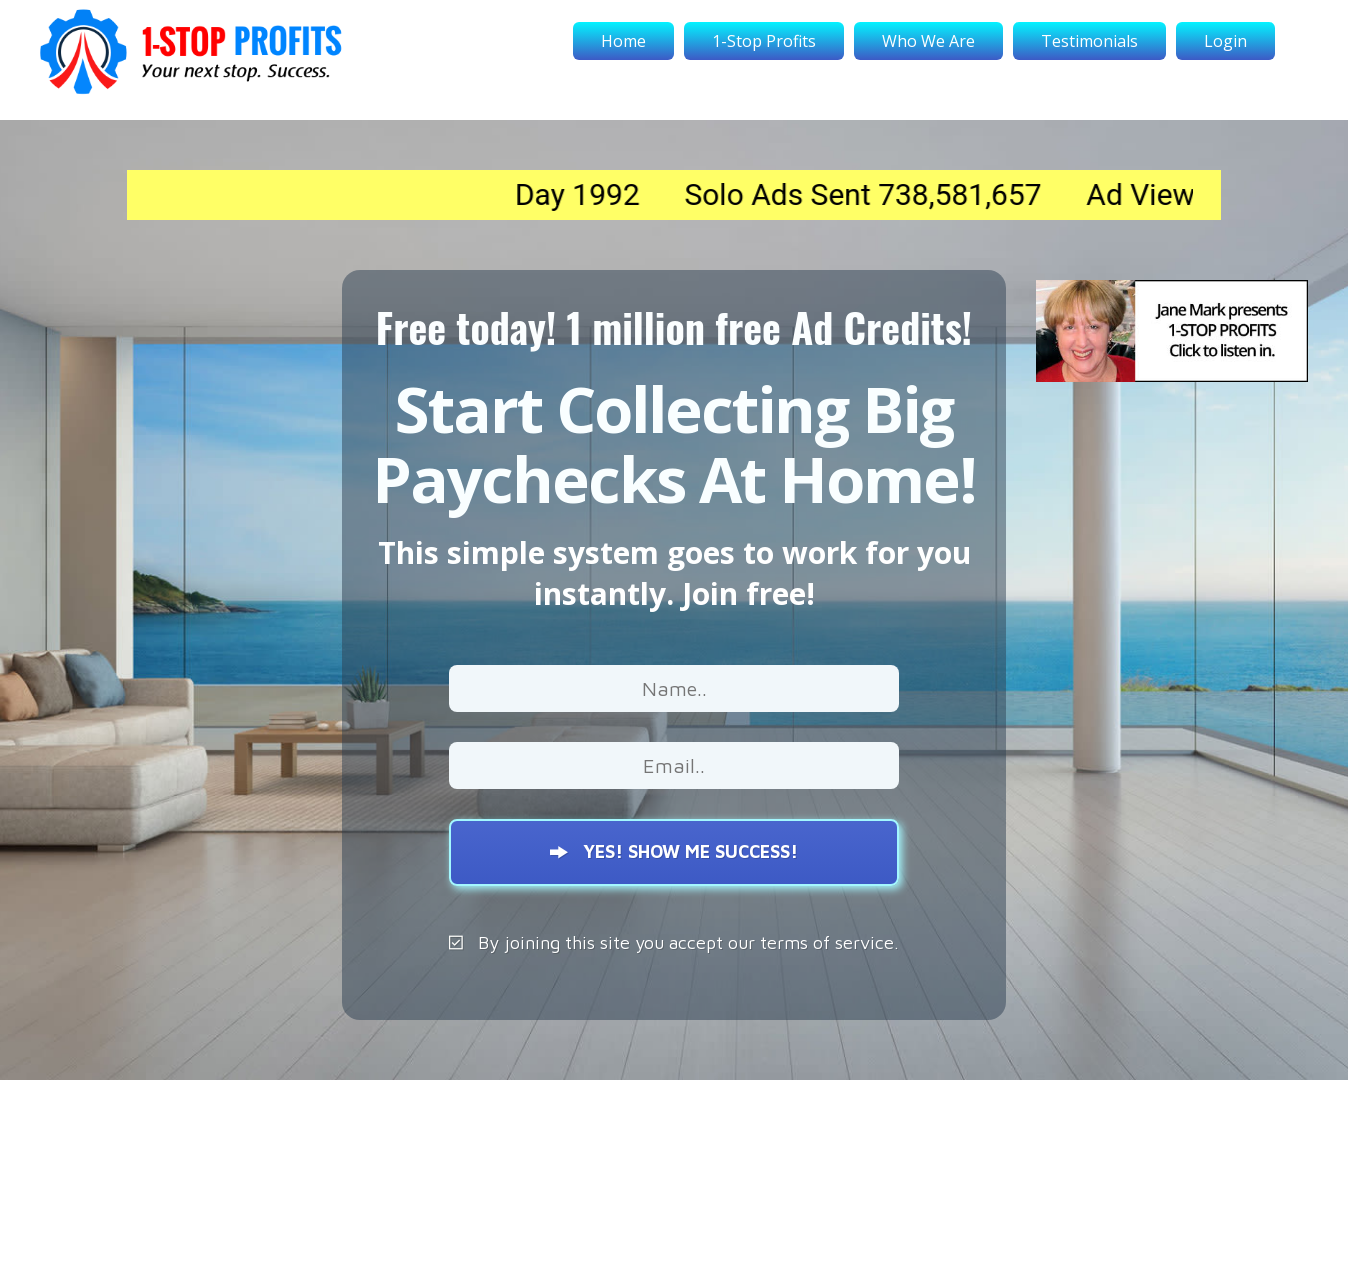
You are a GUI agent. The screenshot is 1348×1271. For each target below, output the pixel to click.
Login (1225, 41)
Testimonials (1089, 41)
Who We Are (928, 41)
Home (623, 41)
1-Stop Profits (764, 41)
